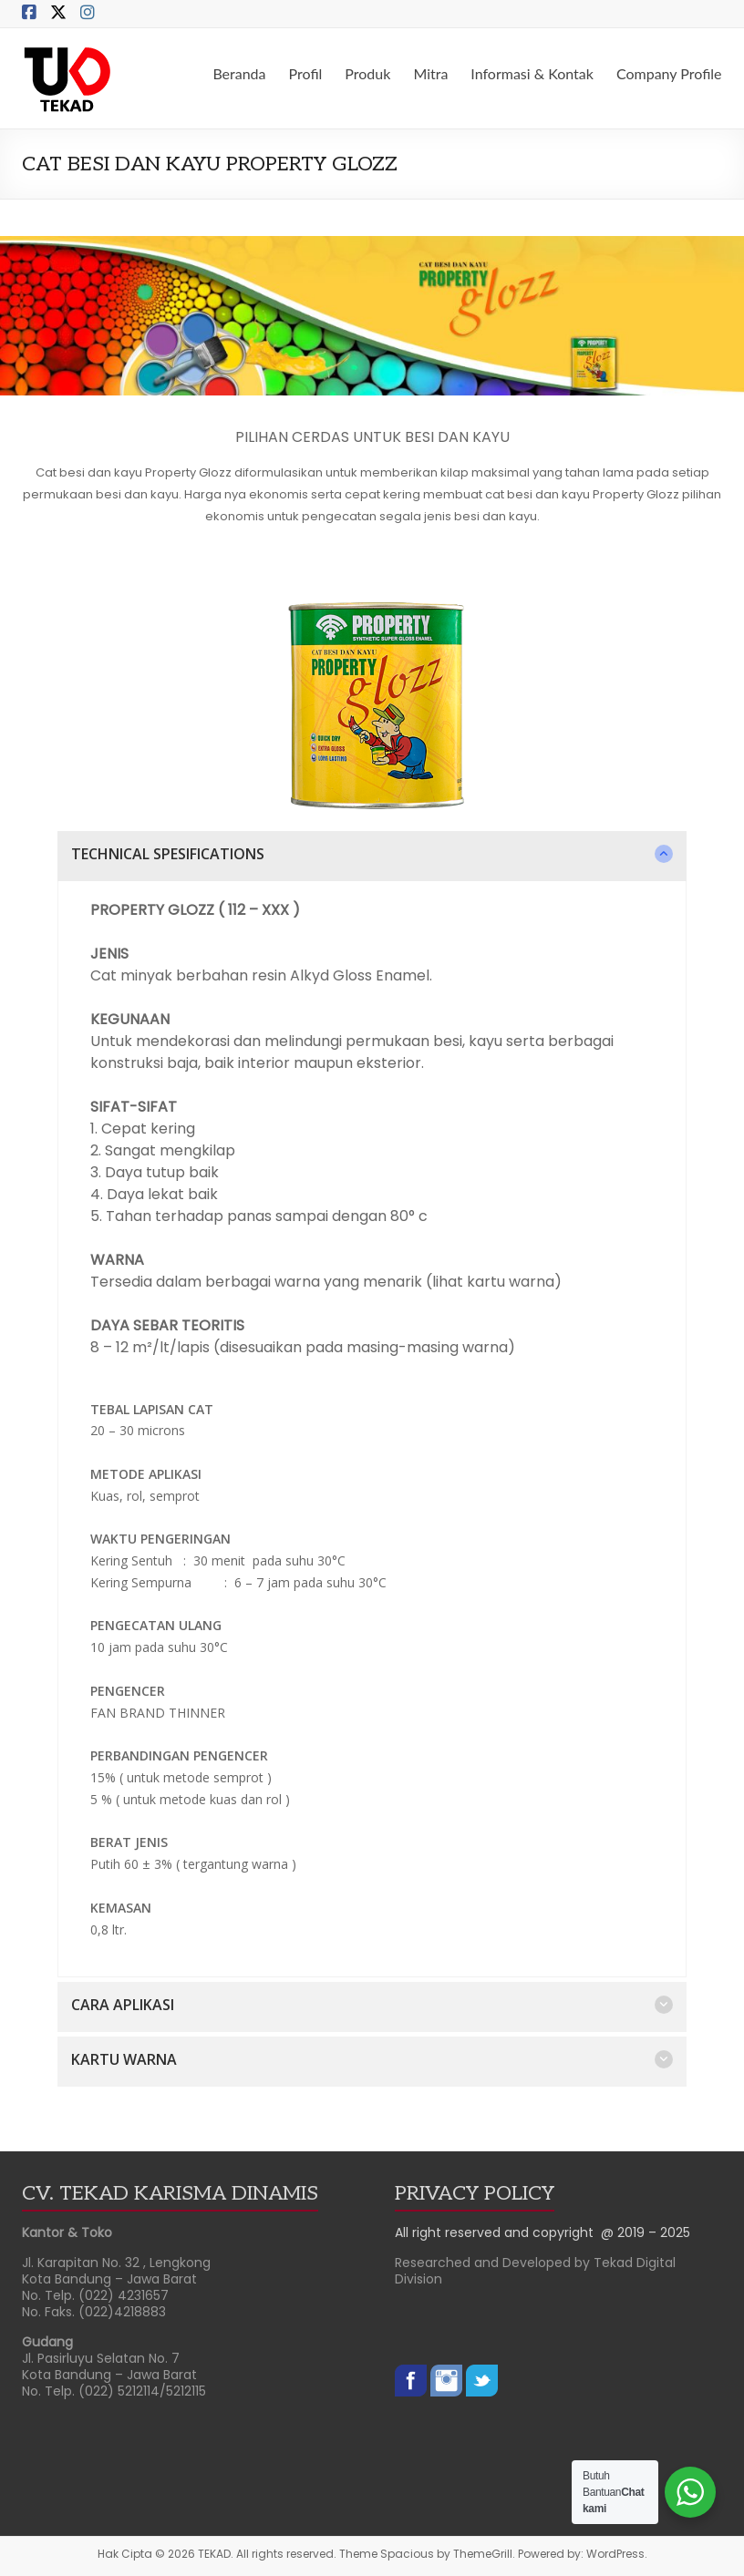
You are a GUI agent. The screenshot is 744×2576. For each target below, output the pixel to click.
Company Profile (669, 73)
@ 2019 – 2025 (645, 2232)
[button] (372, 856)
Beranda (238, 73)
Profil (306, 73)
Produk (367, 73)
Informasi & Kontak (532, 73)
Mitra (430, 73)
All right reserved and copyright (498, 2232)
